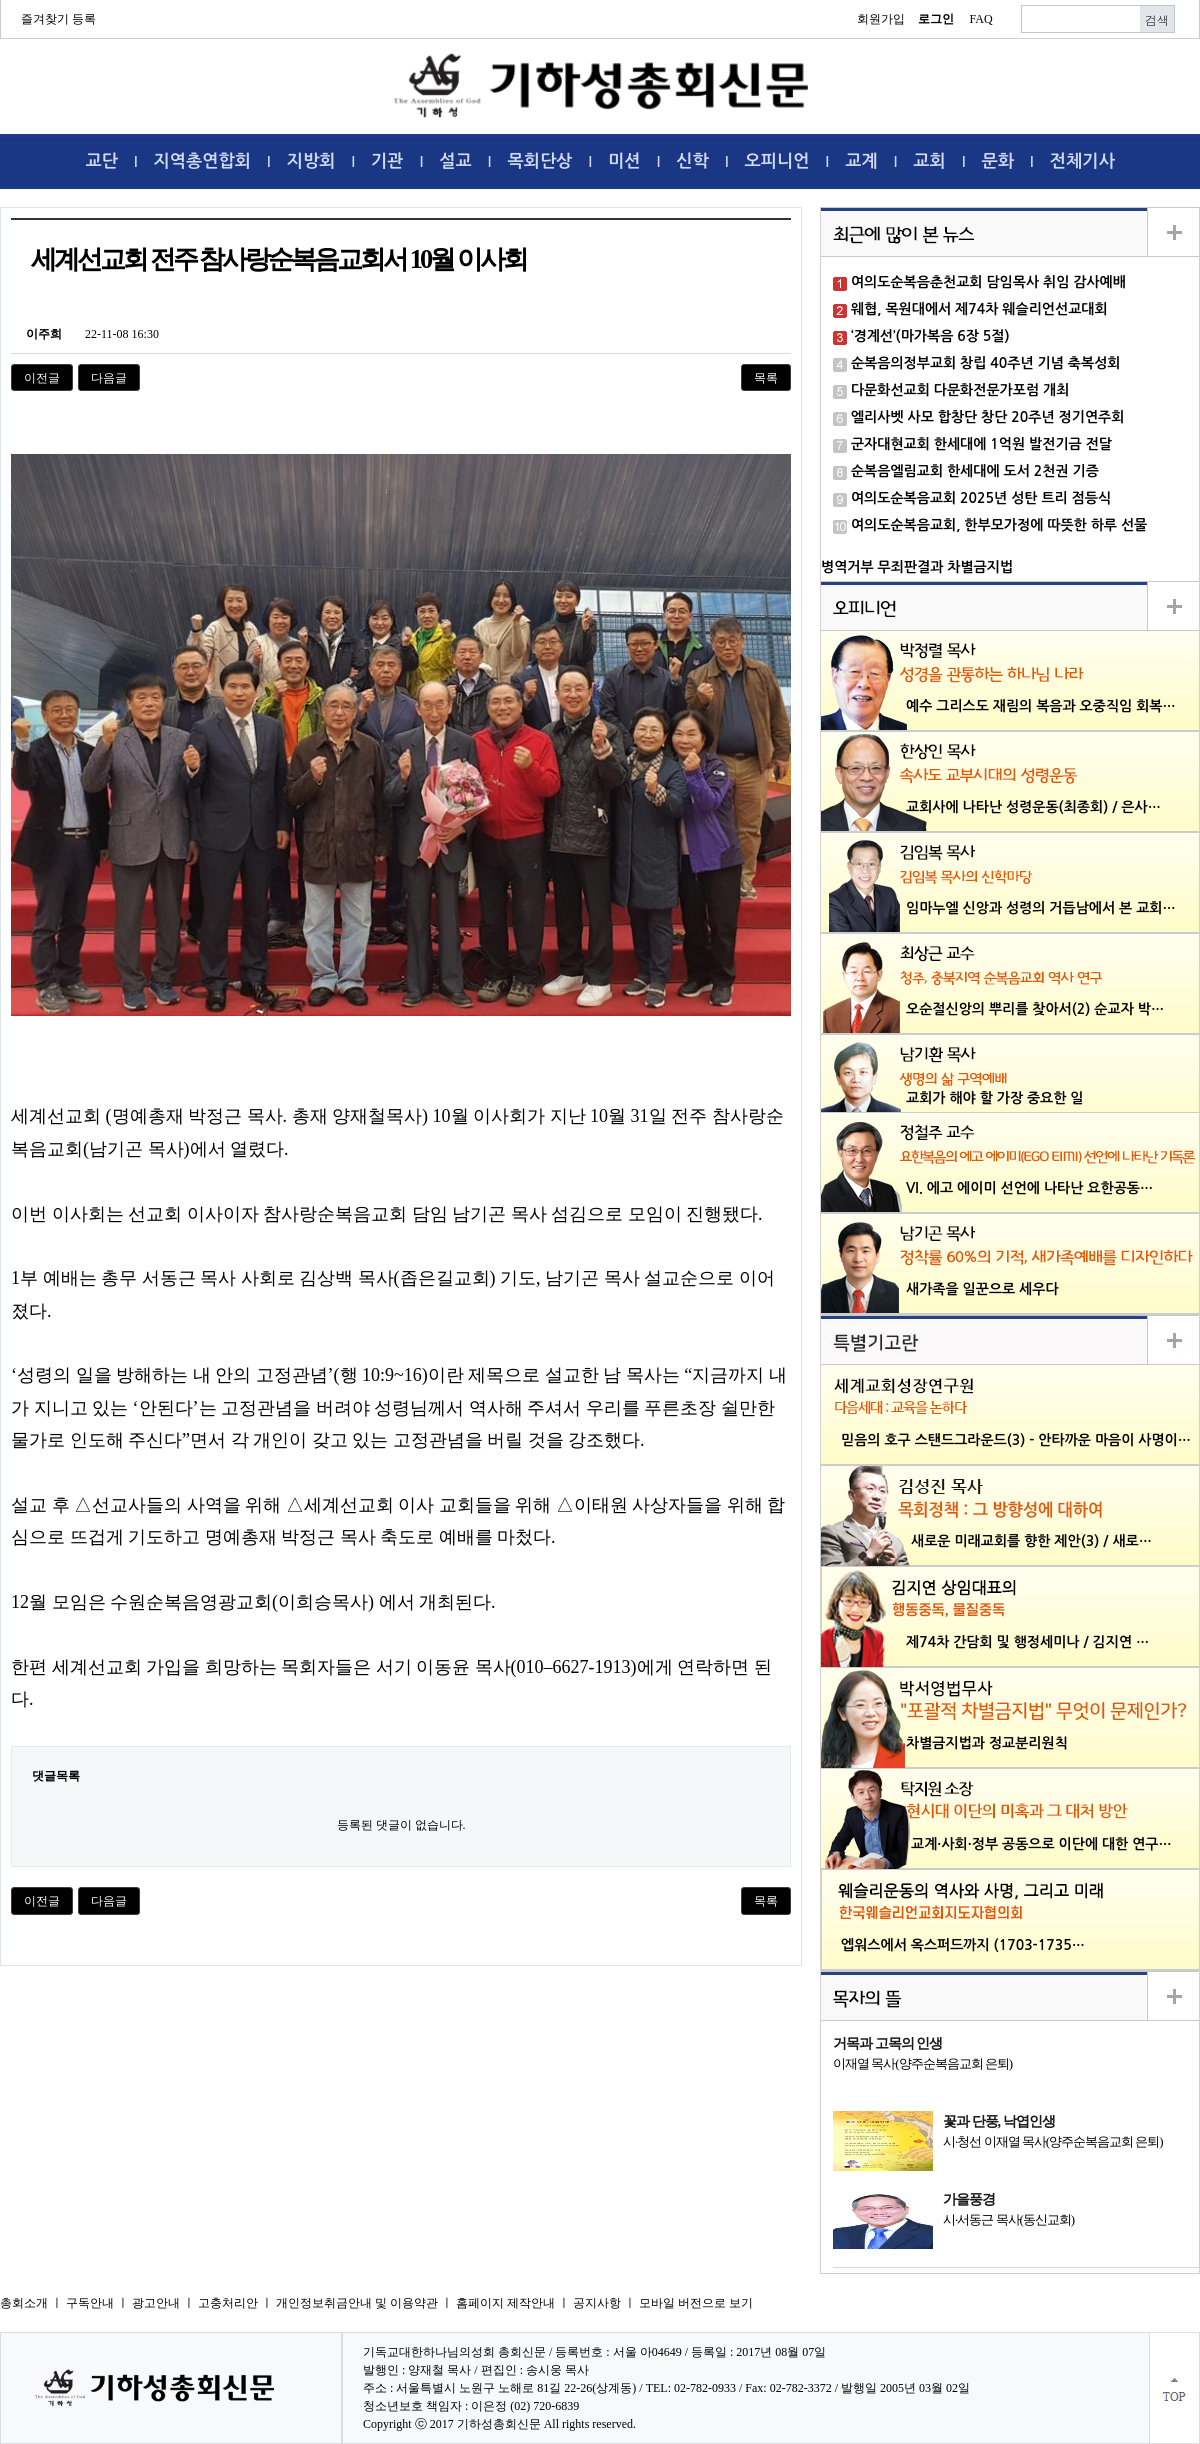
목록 (766, 378)
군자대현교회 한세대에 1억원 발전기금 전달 (981, 444)
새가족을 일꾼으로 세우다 (982, 1289)
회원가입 (881, 19)
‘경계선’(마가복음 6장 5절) (930, 336)
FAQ (980, 19)
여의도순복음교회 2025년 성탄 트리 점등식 (981, 498)
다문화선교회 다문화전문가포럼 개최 (960, 390)
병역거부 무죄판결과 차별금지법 (917, 567)
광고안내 (156, 2303)
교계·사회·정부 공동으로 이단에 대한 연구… (1041, 1844)
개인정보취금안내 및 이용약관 (357, 2303)
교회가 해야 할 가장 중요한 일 (995, 1098)
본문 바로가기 (0, 0)
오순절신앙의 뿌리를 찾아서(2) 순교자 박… (1035, 1009)
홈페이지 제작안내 (505, 2303)
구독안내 (90, 2303)
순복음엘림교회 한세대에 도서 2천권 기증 (975, 471)
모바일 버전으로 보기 (696, 2303)
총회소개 (24, 2303)
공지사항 (597, 2303)
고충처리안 (228, 2303)
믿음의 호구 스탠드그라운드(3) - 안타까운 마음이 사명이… (1016, 1440)
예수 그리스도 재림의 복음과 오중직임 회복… (1041, 706)
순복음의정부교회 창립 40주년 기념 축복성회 (986, 363)
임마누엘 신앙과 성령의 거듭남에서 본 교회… (1041, 908)
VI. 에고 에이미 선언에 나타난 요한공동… (1029, 1188)
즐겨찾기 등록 (58, 19)
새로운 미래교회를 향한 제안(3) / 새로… (1031, 1541)
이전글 (42, 378)
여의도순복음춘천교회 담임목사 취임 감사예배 (988, 282)
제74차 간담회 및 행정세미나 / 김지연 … (1027, 1642)
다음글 (109, 378)
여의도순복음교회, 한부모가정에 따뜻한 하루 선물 (999, 525)
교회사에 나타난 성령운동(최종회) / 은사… (1033, 807)
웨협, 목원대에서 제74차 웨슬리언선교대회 (979, 309)
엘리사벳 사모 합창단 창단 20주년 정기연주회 (987, 417)
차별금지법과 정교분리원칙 (987, 1743)
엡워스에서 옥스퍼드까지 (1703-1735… (963, 1945)
